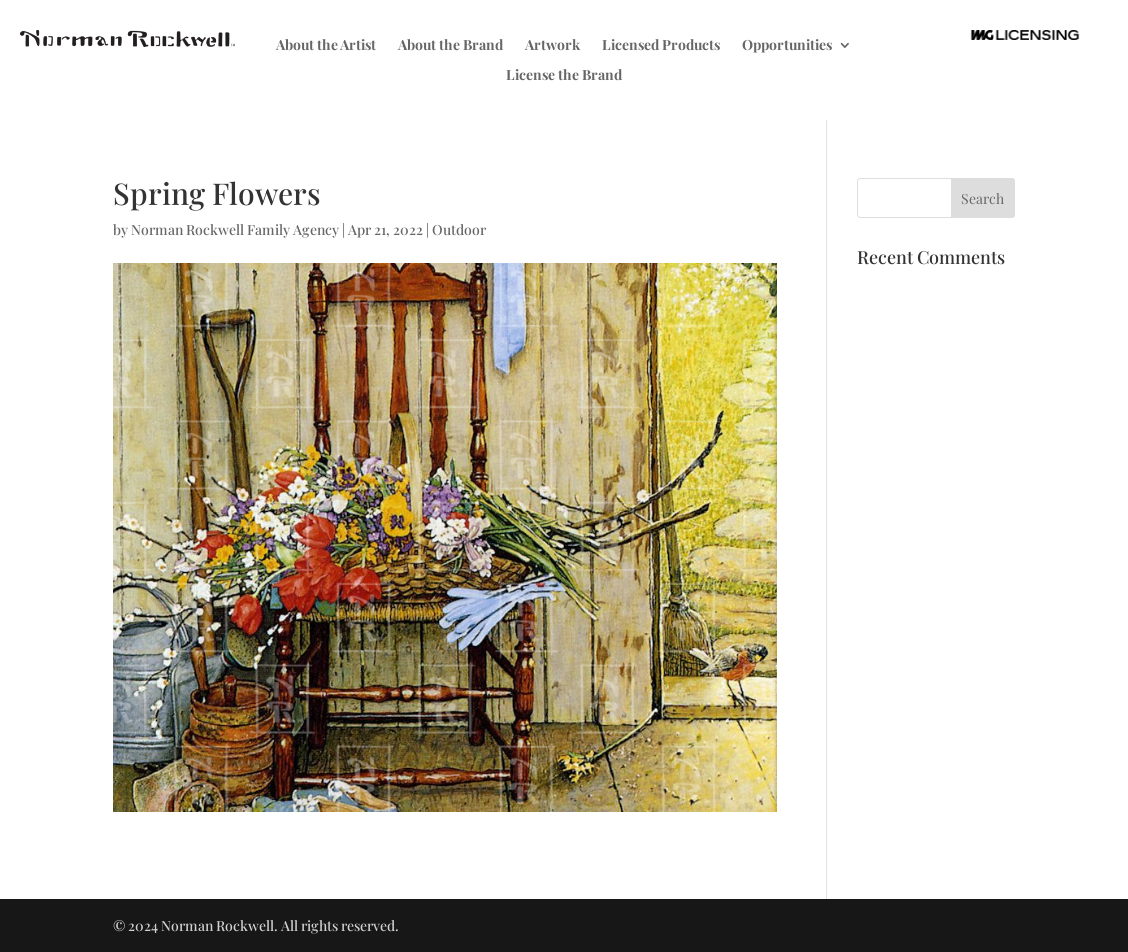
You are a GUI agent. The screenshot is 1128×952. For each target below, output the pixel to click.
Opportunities (787, 46)
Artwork (552, 46)
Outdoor (459, 229)
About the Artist (326, 46)
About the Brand (450, 46)
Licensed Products (661, 46)
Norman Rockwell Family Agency (235, 229)
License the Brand (564, 76)
